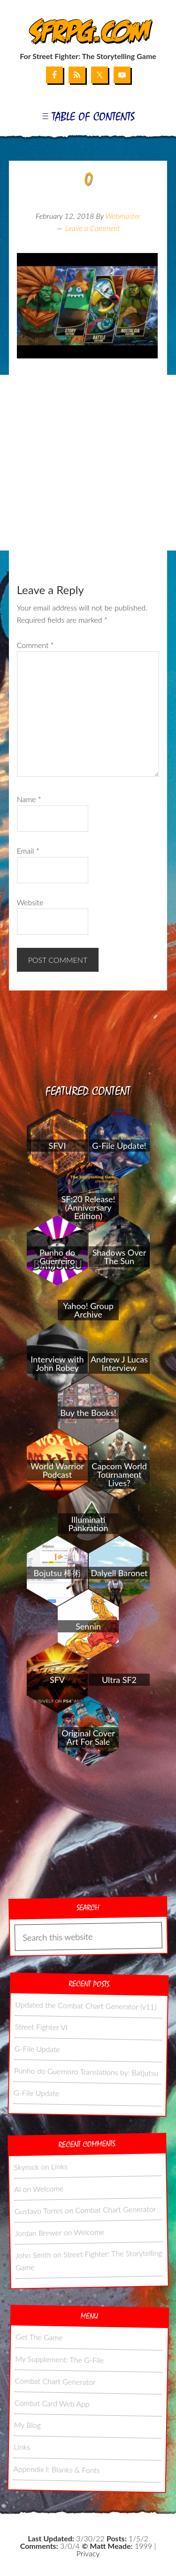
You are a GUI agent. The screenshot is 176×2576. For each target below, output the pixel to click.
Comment (35, 644)
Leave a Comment (92, 227)
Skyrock (26, 2166)
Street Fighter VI (41, 2027)
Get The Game (39, 2337)
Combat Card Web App (51, 2403)
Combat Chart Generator (115, 2209)
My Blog (27, 2424)
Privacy (88, 2553)
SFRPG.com (88, 32)
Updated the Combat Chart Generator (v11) (85, 2005)
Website (30, 902)
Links (59, 2166)
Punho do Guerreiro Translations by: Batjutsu (86, 2071)
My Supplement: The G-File (59, 2359)
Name (29, 799)
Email (28, 850)
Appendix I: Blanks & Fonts (56, 2469)
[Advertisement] (88, 463)
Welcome (48, 2188)
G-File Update (37, 2049)
